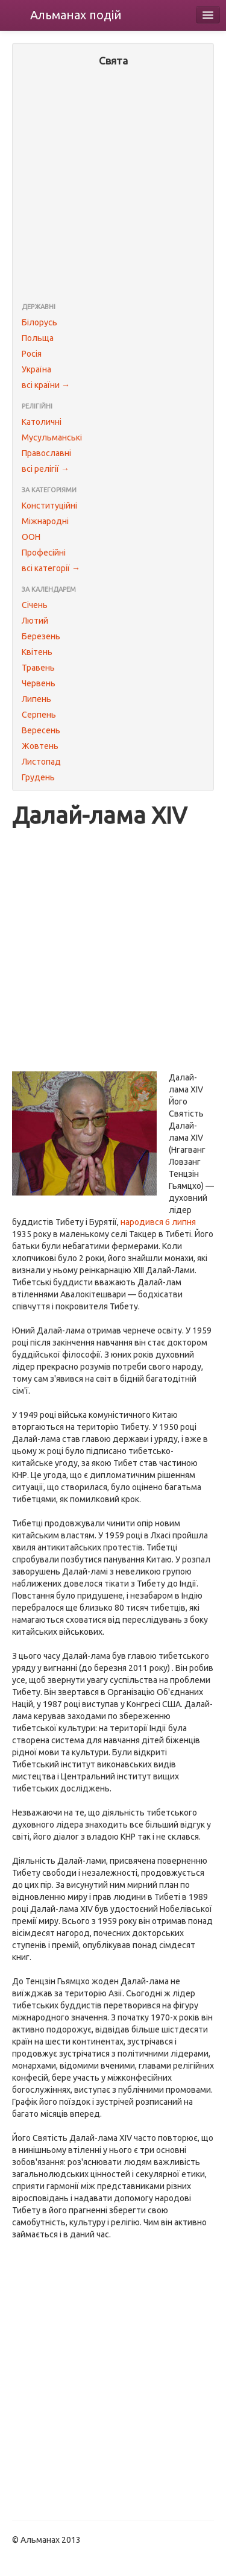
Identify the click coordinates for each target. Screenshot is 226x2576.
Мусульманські (52, 437)
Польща (38, 338)
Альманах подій (76, 15)
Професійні (44, 552)
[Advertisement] (113, 186)
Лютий (35, 620)
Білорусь (39, 322)
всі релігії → (45, 469)
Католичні (41, 422)
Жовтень (40, 746)
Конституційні (49, 505)
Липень (36, 699)
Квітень (37, 652)
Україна (36, 369)
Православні (46, 453)
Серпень (39, 714)
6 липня (180, 1222)
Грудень (38, 777)
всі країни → (46, 385)
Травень (38, 667)
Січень (35, 605)
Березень (41, 636)
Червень (38, 683)
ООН (31, 537)
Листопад (41, 761)
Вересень (41, 730)
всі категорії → (51, 568)
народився (142, 1222)
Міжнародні (45, 521)
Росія (32, 354)
